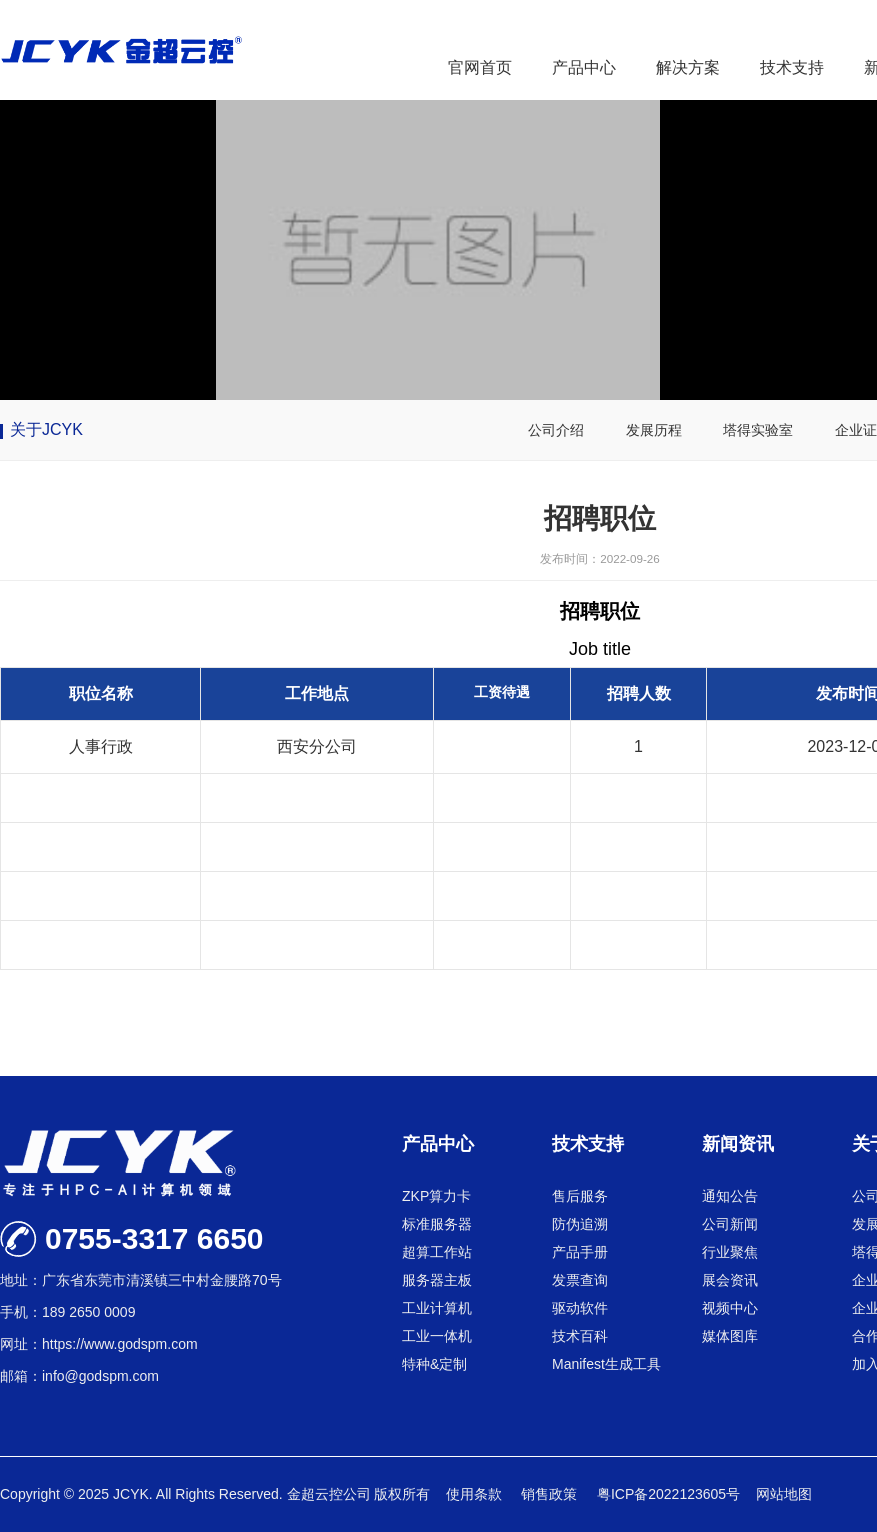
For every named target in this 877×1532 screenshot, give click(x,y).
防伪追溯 (580, 1224)
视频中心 (730, 1308)
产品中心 (584, 67)
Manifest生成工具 (606, 1364)
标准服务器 (437, 1224)
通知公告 (730, 1196)
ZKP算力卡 (436, 1196)
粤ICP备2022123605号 (668, 1494)
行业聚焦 (730, 1252)
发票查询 (580, 1280)
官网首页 (480, 67)
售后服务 (580, 1196)
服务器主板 (437, 1280)
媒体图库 (730, 1336)
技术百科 (580, 1336)
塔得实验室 (758, 430)
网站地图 (784, 1494)
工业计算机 (437, 1308)
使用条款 (476, 1494)
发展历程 (654, 430)
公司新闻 (730, 1224)
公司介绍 (556, 430)
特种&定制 (434, 1364)
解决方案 (688, 67)
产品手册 (580, 1252)
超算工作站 (437, 1252)
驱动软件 (580, 1308)
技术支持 (792, 67)
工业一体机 (437, 1336)
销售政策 (551, 1494)
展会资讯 (730, 1280)
